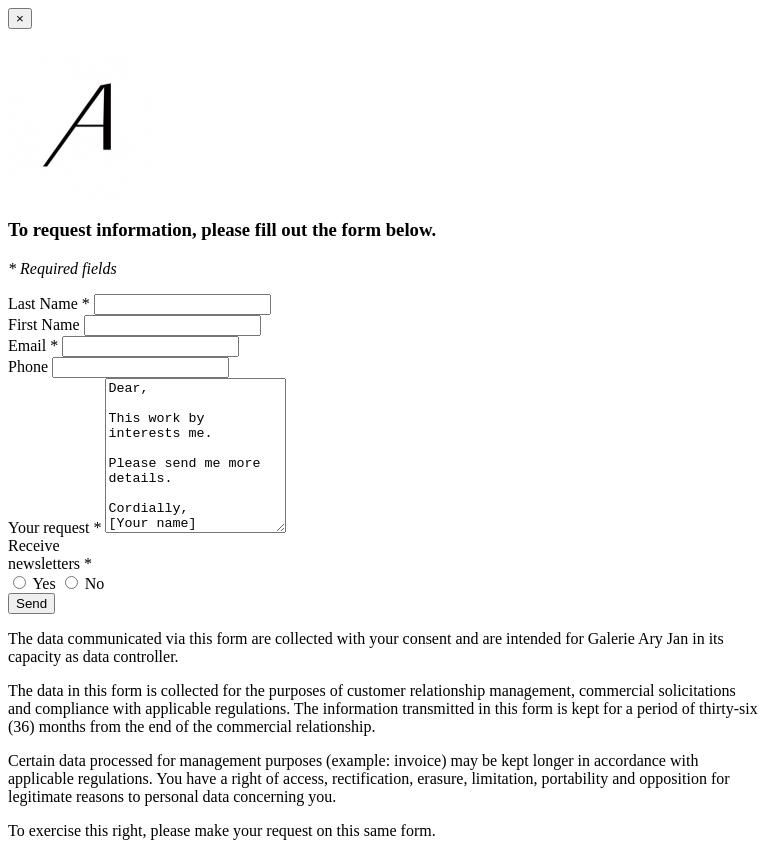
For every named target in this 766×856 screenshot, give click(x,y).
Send (31, 603)
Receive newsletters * (50, 554)
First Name (44, 324)
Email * (33, 345)
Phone (28, 366)
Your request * (54, 527)
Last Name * (49, 303)
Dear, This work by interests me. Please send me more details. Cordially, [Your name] (205, 455)
